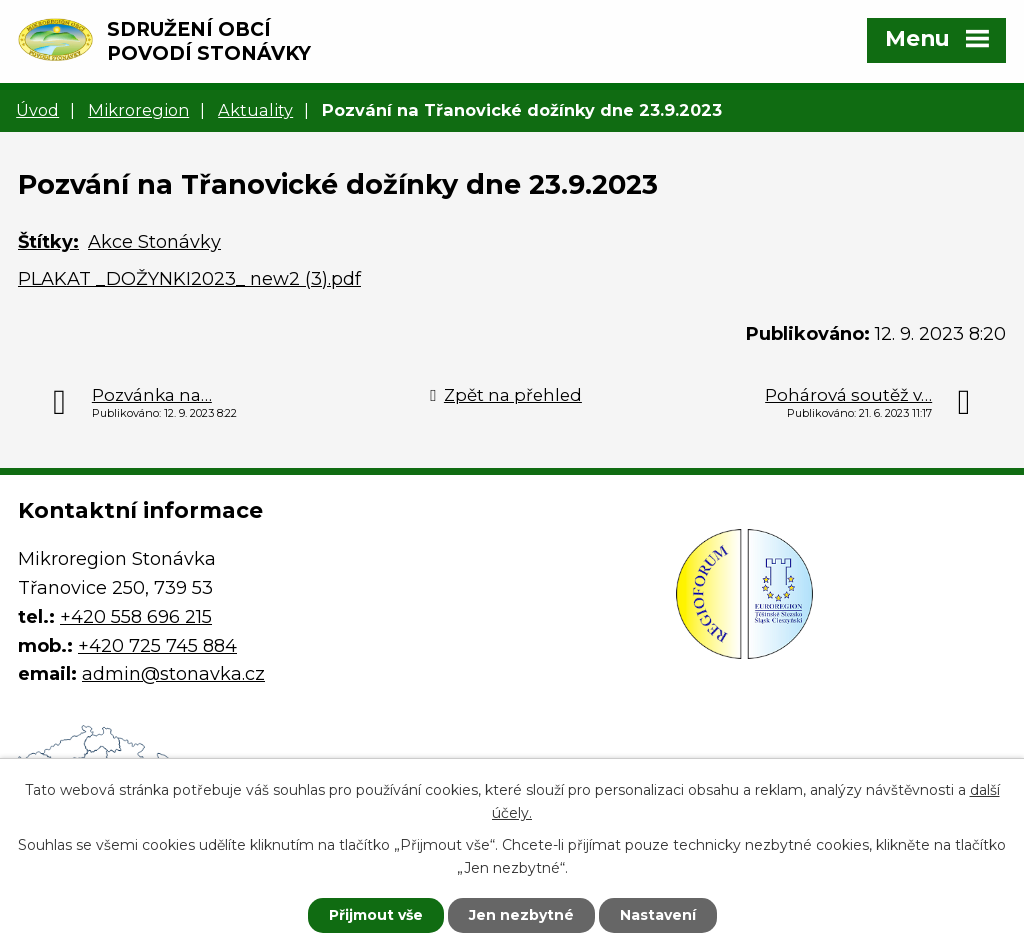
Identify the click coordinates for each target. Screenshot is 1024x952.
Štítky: (48, 242)
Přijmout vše (376, 915)
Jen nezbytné (521, 915)
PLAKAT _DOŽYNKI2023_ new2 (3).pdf (189, 279)
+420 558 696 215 (136, 617)
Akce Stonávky (154, 242)
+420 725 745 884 (157, 646)
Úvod (37, 110)
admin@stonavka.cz (173, 674)
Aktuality (255, 110)
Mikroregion (138, 110)
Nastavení (658, 915)
